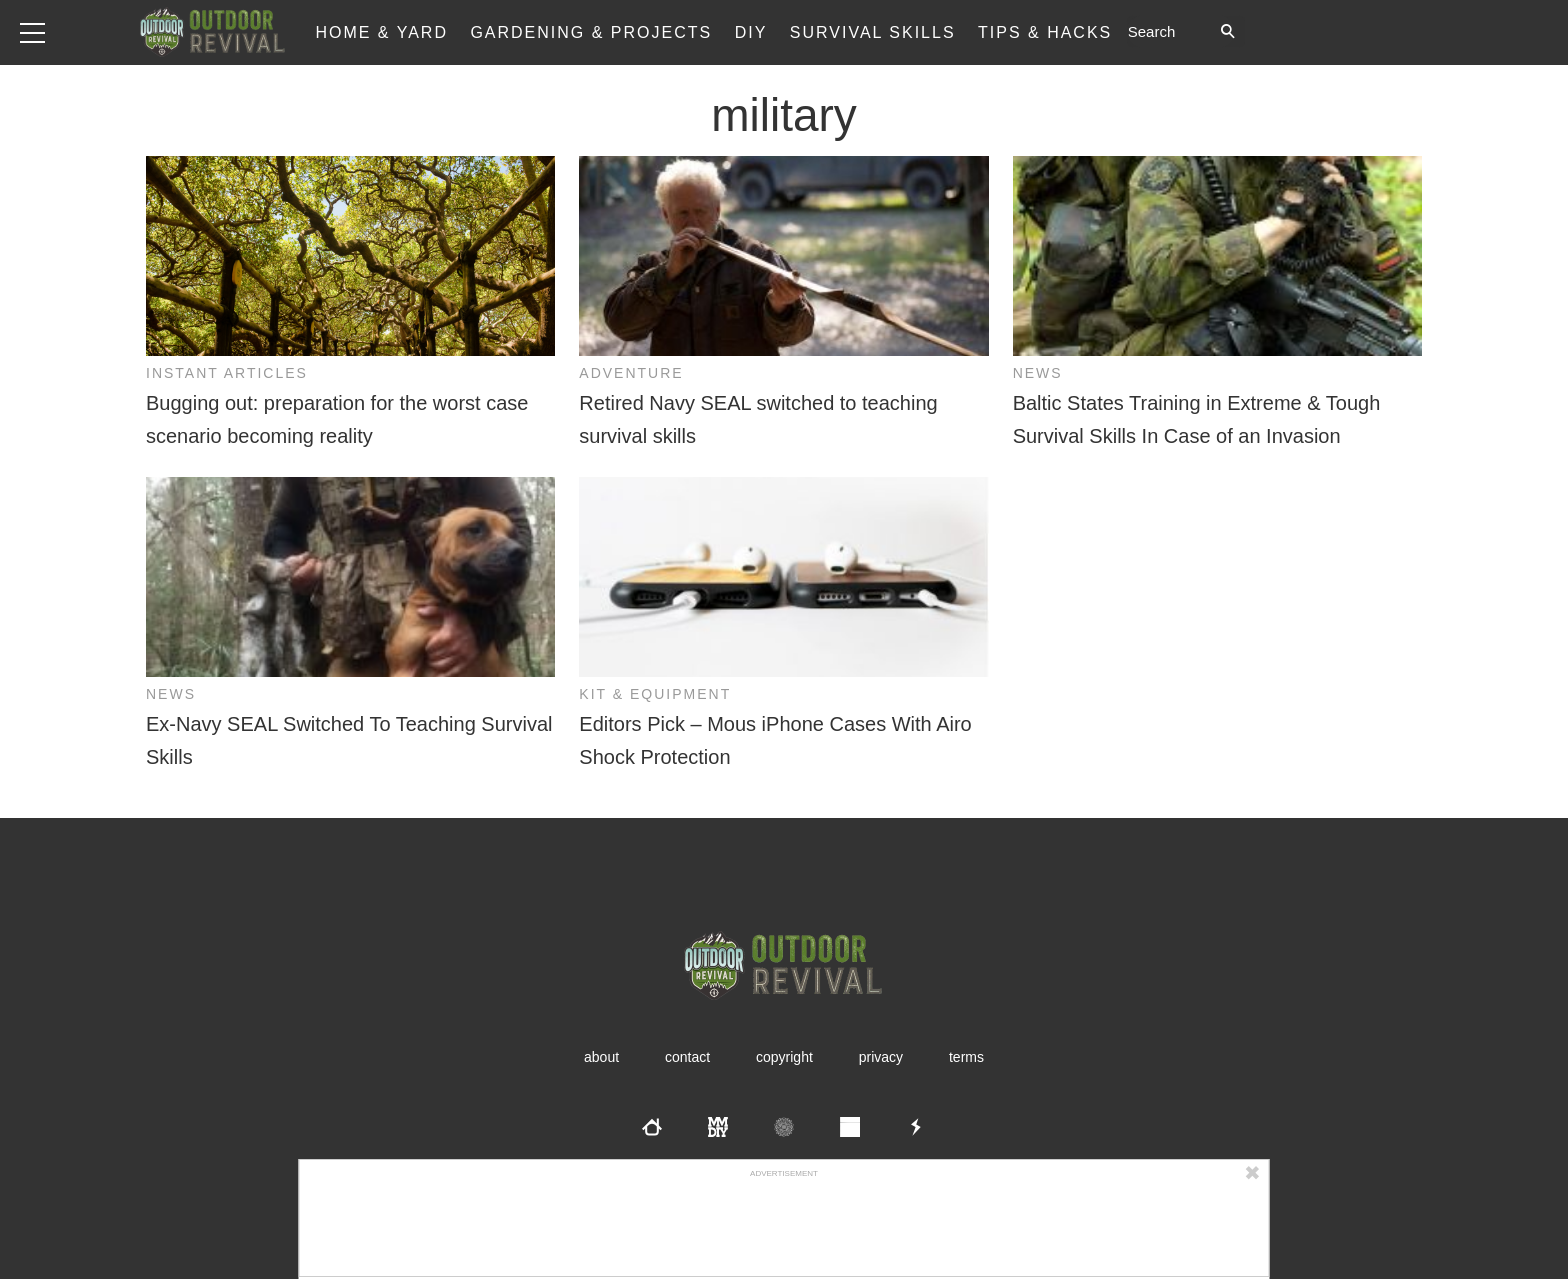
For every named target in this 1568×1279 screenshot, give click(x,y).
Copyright (784, 1057)
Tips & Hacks (1045, 32)
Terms (966, 1057)
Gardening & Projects (591, 32)
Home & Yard (381, 32)
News (1038, 373)
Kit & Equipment (655, 694)
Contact (687, 1057)
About (601, 1057)
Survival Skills (873, 32)
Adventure (631, 373)
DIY (751, 32)
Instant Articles (227, 373)
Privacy (881, 1057)
